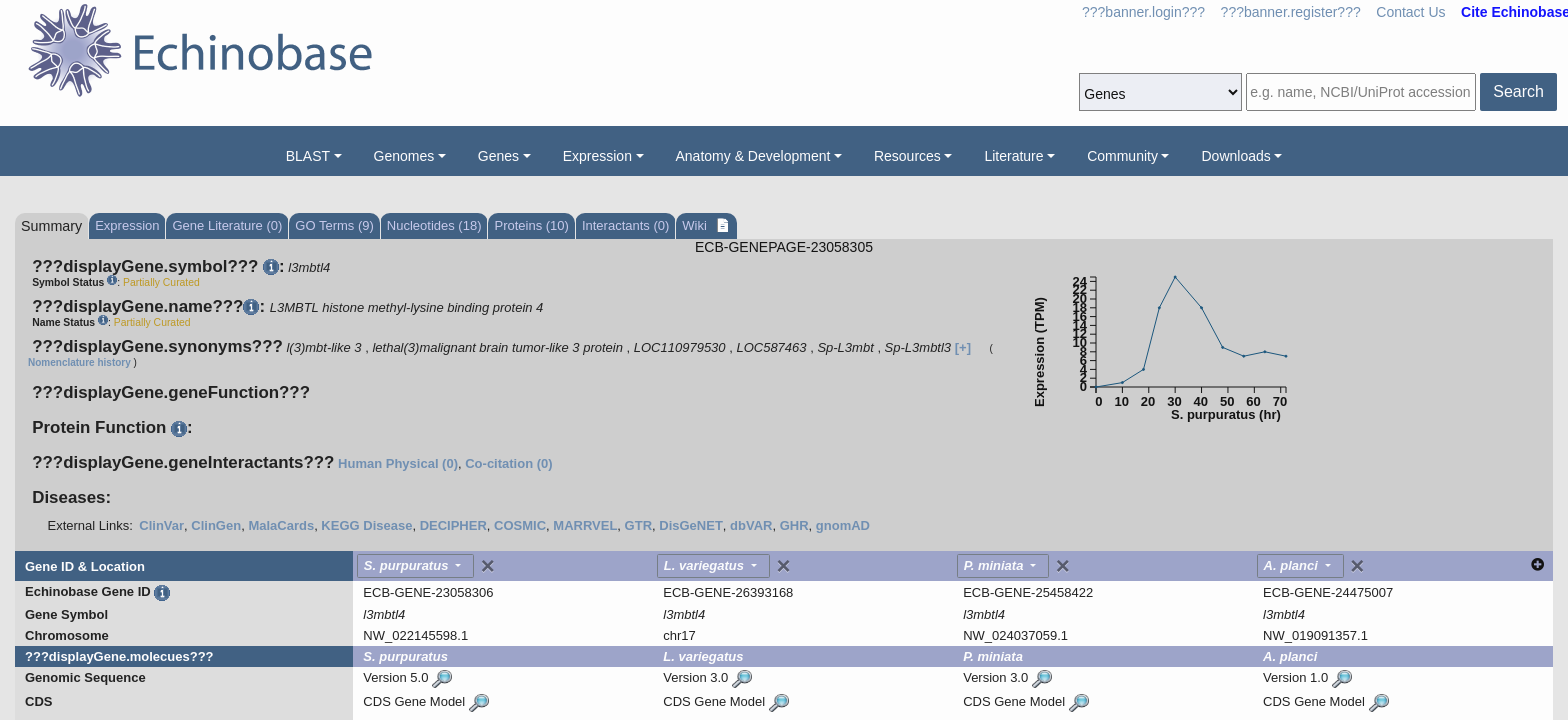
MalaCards (281, 525)
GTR (638, 525)
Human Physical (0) (398, 463)
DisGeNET (691, 525)
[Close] (488, 566)
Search (1518, 91)
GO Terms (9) (334, 225)
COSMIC (520, 525)
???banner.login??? (1143, 12)
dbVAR (751, 525)
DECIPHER (453, 525)
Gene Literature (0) (227, 225)
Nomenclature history (79, 362)
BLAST (308, 156)
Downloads (1235, 156)
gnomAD (843, 525)
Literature (1013, 156)
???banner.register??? (1291, 12)
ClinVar (161, 525)
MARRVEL (585, 525)
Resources (907, 156)
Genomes (404, 156)
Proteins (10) (531, 225)
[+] (963, 347)
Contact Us (1410, 12)
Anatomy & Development (753, 156)
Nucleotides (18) (434, 225)
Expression (597, 156)
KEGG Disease (366, 525)
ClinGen (216, 525)
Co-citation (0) (508, 463)
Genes (498, 156)
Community (1122, 156)
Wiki (696, 225)
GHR (794, 525)
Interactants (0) (625, 225)
